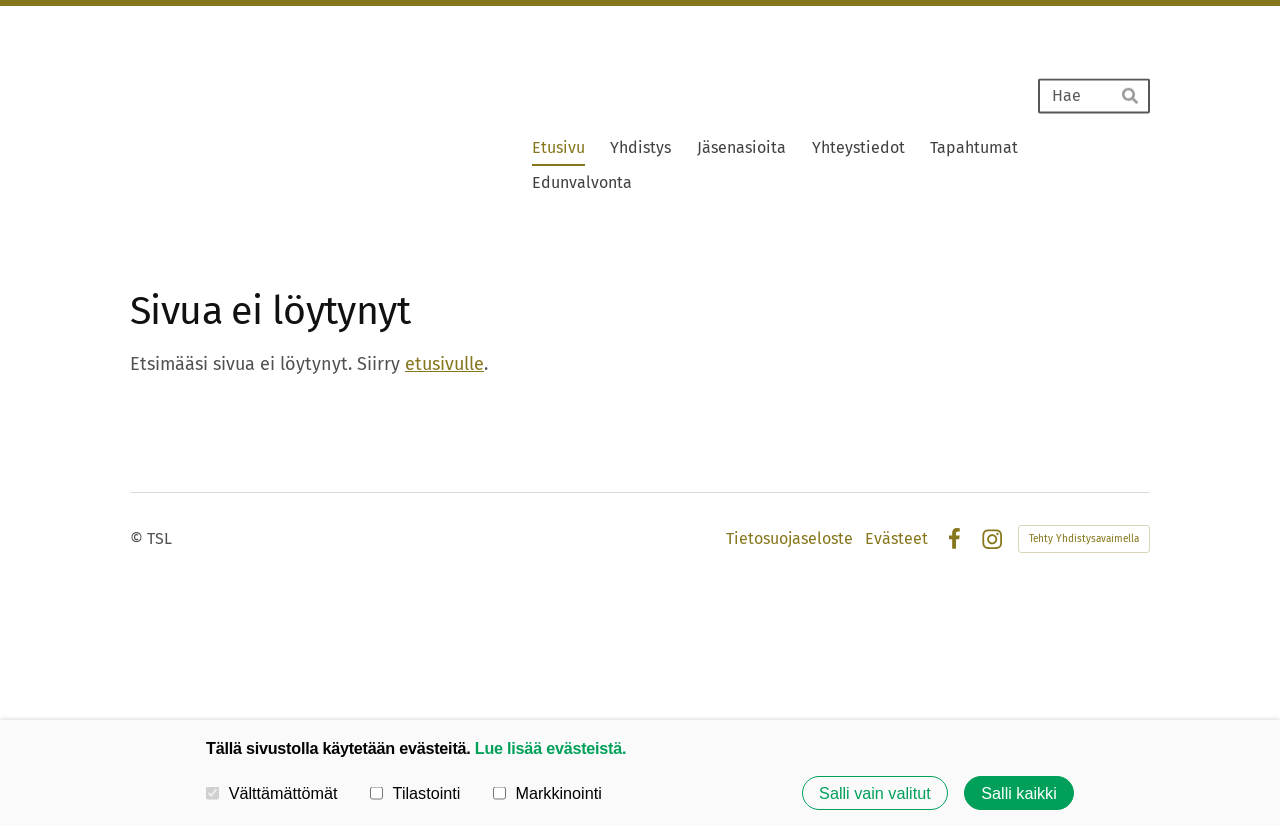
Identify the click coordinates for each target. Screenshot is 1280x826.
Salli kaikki (1019, 793)
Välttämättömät (272, 793)
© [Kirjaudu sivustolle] (138, 538)
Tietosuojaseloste (789, 539)
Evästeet (896, 539)
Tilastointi (415, 793)
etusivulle (444, 364)
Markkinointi (547, 793)
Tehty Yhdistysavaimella (1084, 539)
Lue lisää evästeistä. (550, 748)
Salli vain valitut (875, 793)
